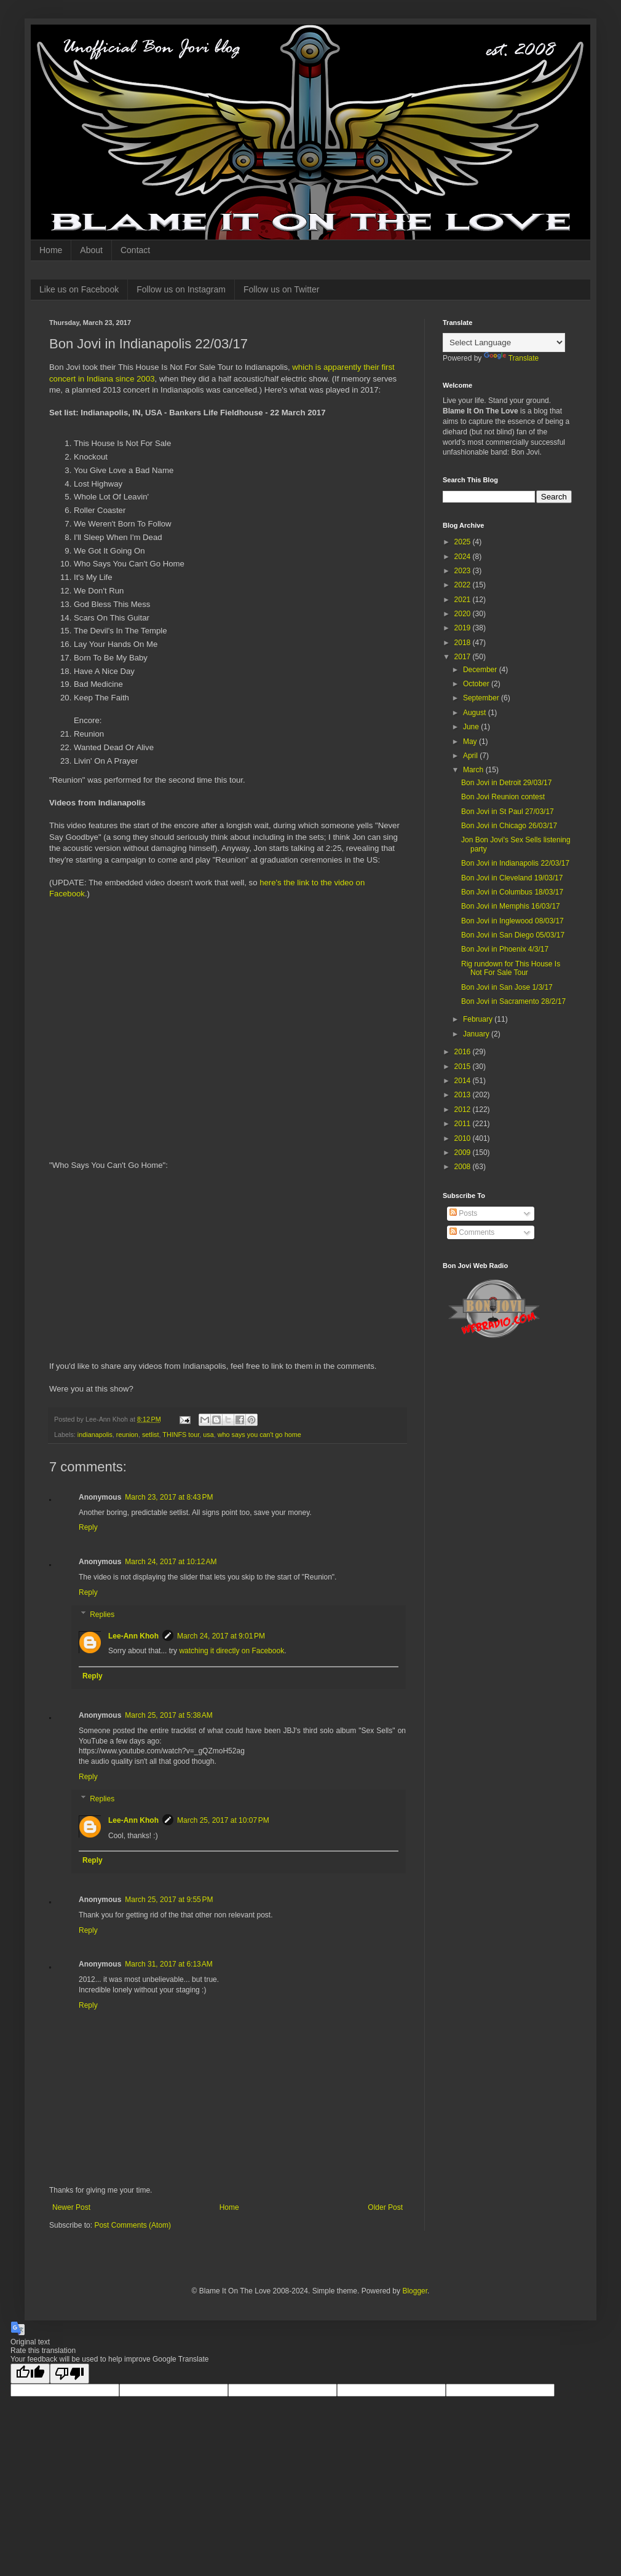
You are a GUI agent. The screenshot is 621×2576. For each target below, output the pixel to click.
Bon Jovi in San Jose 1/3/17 (507, 987)
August (475, 712)
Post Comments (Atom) (132, 2225)
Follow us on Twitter (281, 289)
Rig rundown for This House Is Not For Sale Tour (510, 968)
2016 (463, 1051)
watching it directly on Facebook (231, 1650)
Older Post (385, 2207)
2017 (463, 656)
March (474, 769)
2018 (463, 642)
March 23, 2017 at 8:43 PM (169, 1497)
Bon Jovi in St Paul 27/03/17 (507, 811)
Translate (511, 358)
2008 (463, 1166)
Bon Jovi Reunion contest (503, 797)
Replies (102, 1614)
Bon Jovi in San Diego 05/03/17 (512, 935)
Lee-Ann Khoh (133, 1636)
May (471, 741)
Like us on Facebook (79, 289)
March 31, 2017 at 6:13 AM (168, 1964)
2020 (463, 613)
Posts (463, 1213)
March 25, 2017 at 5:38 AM (168, 1715)
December (481, 669)
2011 (463, 1123)
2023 (463, 570)
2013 (463, 1094)
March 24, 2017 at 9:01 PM (221, 1636)
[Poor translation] (69, 2373)
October (477, 683)
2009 (463, 1152)
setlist (150, 1434)
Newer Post (71, 2207)
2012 (463, 1109)
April (471, 755)
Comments (471, 1232)
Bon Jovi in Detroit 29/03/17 (506, 782)
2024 (463, 556)
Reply (88, 1527)
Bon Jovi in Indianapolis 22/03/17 (515, 863)
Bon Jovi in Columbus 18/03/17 (512, 892)
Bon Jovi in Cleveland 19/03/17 (512, 878)
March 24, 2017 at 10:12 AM (170, 1561)
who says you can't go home (259, 1434)
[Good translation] (30, 2373)
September (482, 698)
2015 (463, 1066)
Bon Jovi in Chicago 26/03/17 (509, 825)
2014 (463, 1080)
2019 (463, 628)
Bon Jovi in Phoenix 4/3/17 (504, 949)
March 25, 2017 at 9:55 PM (169, 1899)
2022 (463, 585)
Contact (135, 250)
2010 (463, 1138)
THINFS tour (180, 1434)
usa (208, 1434)
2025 (463, 542)
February (478, 1019)
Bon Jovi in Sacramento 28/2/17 (513, 1001)
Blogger (414, 2291)
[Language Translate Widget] (504, 342)
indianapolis (95, 1434)
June (472, 726)
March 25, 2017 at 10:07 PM (223, 1820)
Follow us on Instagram (181, 289)
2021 (463, 599)
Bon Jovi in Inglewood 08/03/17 (512, 921)
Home (50, 250)
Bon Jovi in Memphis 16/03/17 (510, 906)
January (477, 1034)
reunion (127, 1434)
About (91, 250)
